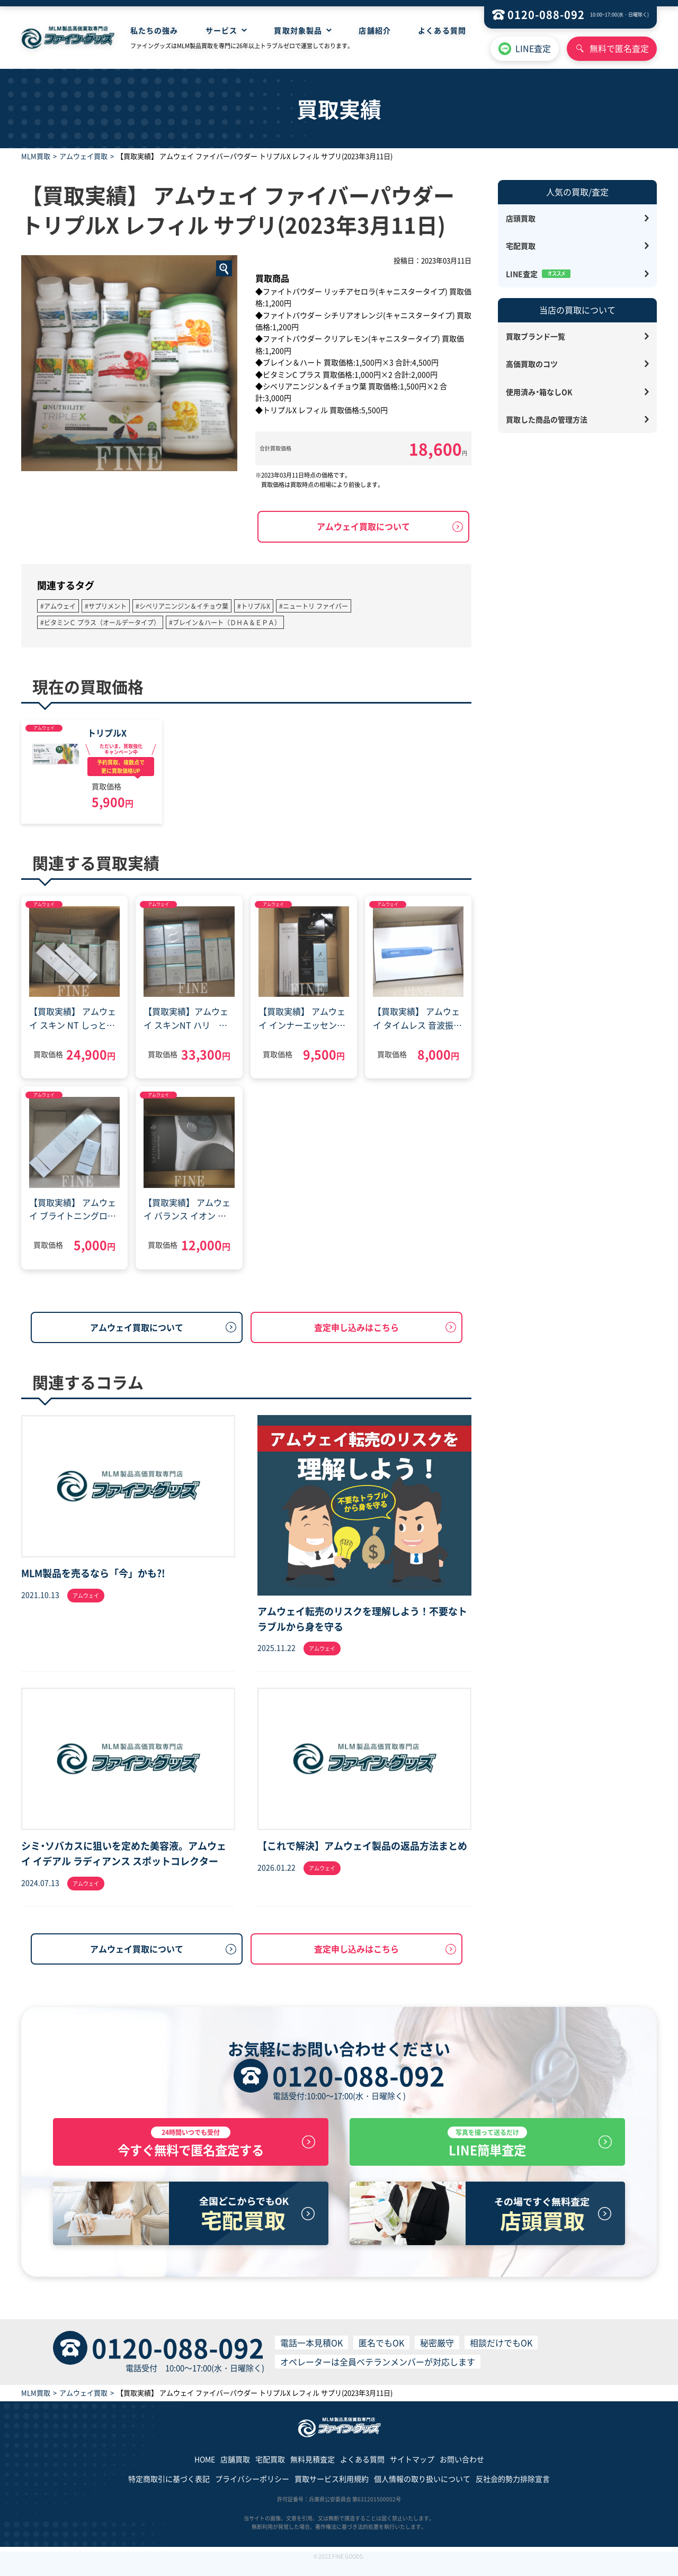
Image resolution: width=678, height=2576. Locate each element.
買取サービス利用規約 (332, 2488)
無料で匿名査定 (619, 48)
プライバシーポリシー (252, 2488)
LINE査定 (533, 48)
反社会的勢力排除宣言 (513, 2488)
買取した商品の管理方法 (546, 419)
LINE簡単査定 (487, 2147)
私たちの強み (154, 30)
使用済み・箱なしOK (539, 391)
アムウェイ (44, 728)
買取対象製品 (298, 30)
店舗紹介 (374, 30)
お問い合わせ (462, 2468)
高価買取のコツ (532, 363)
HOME (204, 2468)
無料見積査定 (312, 2468)
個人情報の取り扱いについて (422, 2488)
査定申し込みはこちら (356, 1327)
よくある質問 (442, 30)
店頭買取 (521, 218)
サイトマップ (412, 2468)
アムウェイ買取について (363, 526)
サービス (221, 30)
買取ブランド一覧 (535, 336)
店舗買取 (235, 2468)
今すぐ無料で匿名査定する (190, 2147)
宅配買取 (521, 245)
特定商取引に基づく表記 (169, 2488)
